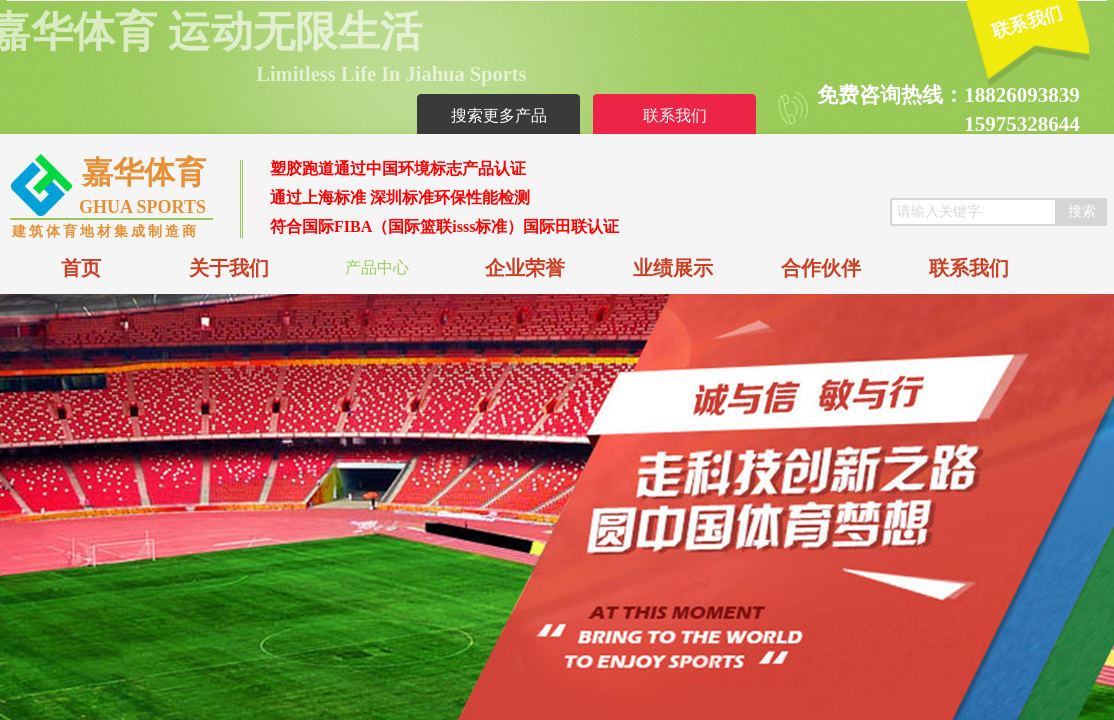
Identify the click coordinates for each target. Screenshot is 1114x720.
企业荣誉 (525, 268)
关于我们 (229, 268)
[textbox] (973, 212)
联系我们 (969, 268)
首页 (81, 268)
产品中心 (377, 267)
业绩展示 (673, 268)
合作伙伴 (821, 268)
